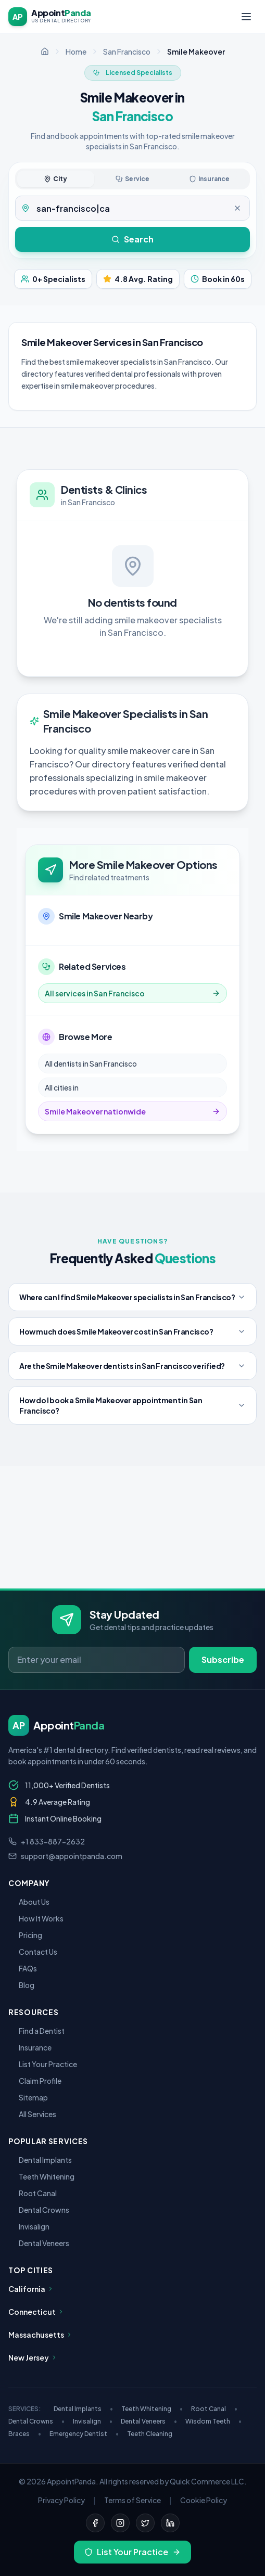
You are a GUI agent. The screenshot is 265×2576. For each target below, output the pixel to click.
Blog (21, 1985)
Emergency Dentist (84, 2434)
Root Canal (32, 2193)
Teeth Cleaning (149, 2434)
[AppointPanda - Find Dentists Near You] (49, 16)
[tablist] (132, 179)
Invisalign (28, 2226)
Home (76, 51)
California (31, 2288)
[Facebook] (95, 2523)
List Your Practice (42, 2064)
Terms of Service (132, 2500)
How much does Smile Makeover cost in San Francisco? (132, 1331)
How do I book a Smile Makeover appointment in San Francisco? (132, 1405)
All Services (32, 2114)
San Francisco (126, 51)
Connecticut (36, 2311)
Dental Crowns (38, 2209)
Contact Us (32, 1951)
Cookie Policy (203, 2500)
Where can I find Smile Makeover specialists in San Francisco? (132, 1297)
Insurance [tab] (209, 179)
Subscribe (222, 1659)
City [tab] (55, 179)
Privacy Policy (61, 2500)
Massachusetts (40, 2334)
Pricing (25, 1935)
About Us (28, 1901)
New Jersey (32, 2357)
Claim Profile (34, 2080)
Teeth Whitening (41, 2176)
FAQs (22, 1968)
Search (132, 239)
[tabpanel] (132, 208)
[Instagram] (120, 2523)
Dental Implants (40, 2159)
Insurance (30, 2047)
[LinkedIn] (170, 2523)
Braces (24, 2434)
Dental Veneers (38, 2243)
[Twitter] (145, 2523)
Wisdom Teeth (213, 2421)
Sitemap (28, 2097)
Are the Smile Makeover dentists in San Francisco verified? (132, 1365)
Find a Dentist (36, 2030)
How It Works (36, 1918)
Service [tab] (132, 179)
